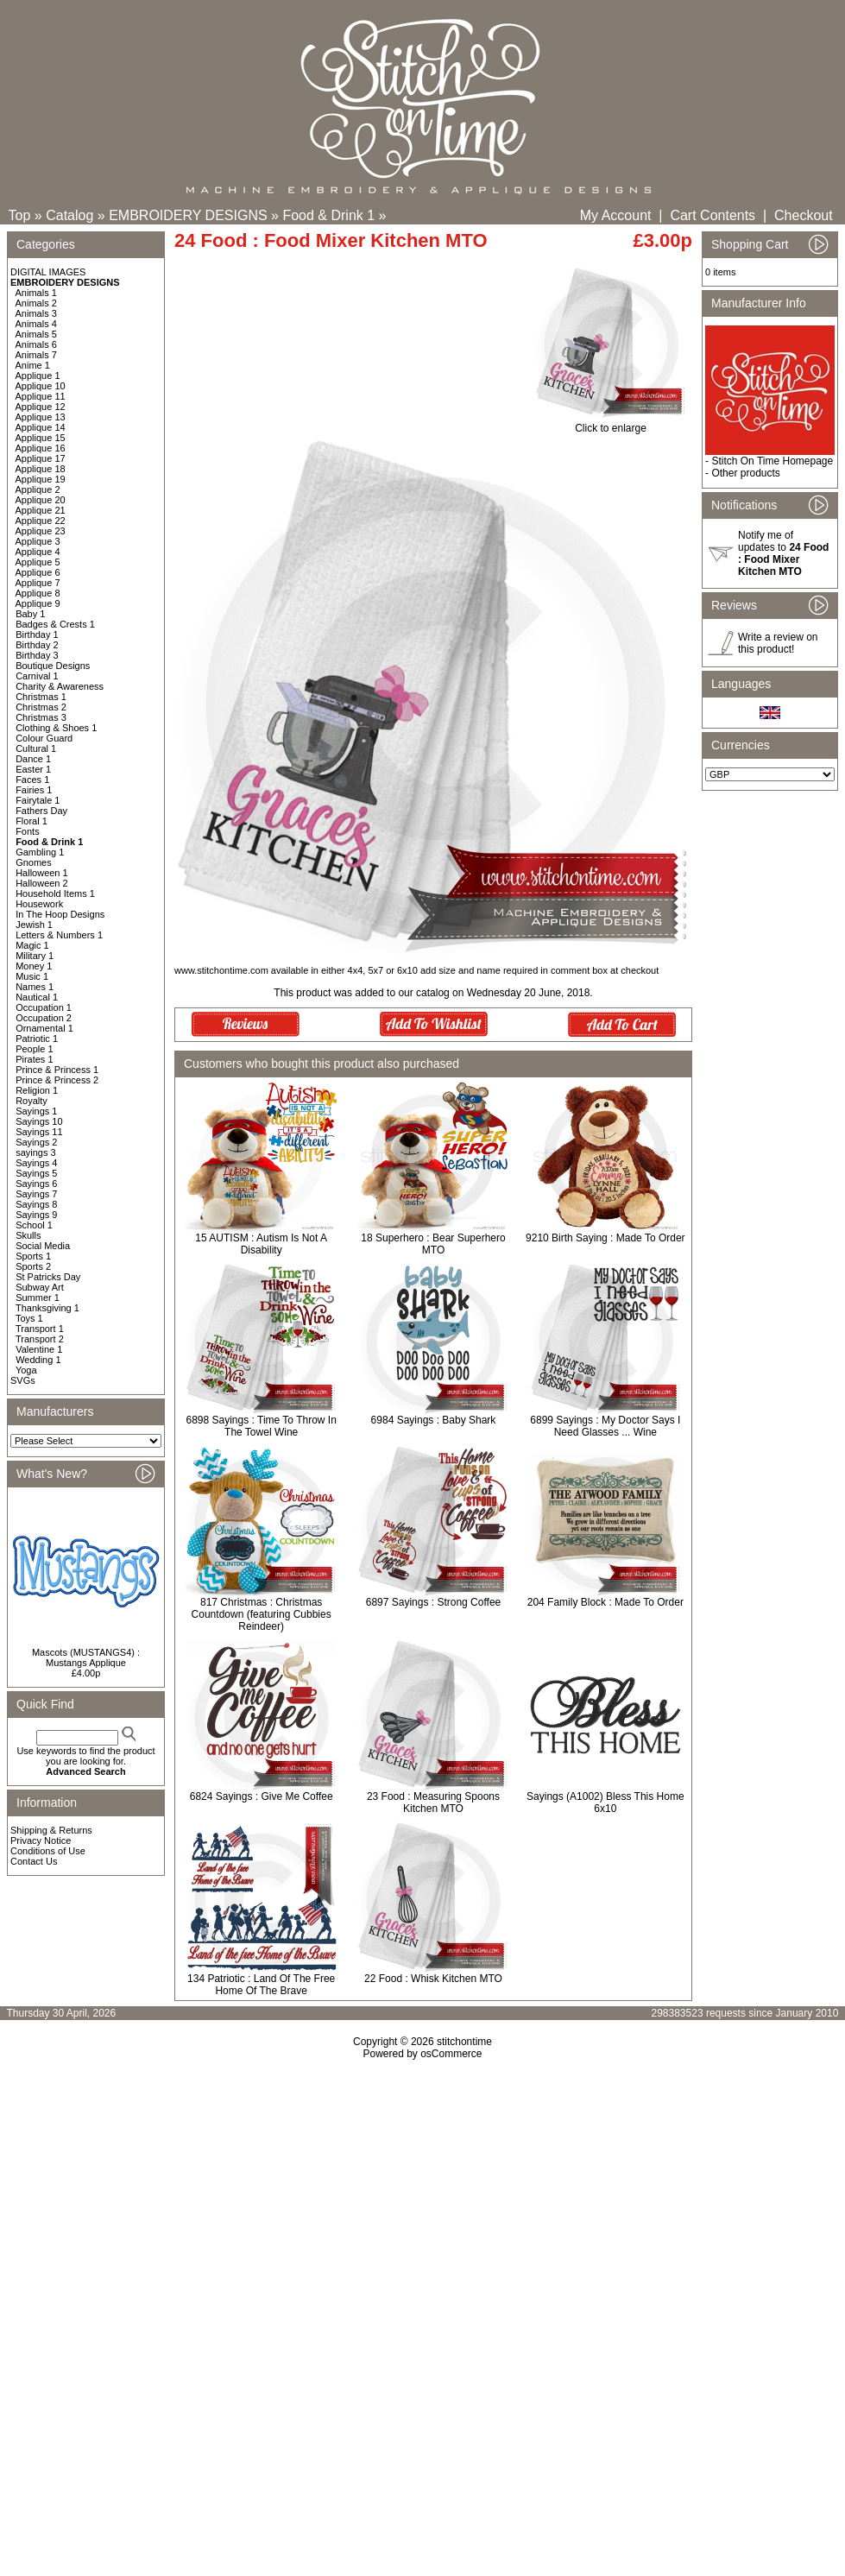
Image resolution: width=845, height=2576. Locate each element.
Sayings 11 (39, 1132)
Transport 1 (40, 1328)
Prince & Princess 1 (57, 1069)
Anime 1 (33, 365)
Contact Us (33, 1861)
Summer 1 (38, 1297)
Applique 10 (41, 386)
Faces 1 (32, 779)
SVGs (22, 1380)
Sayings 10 (39, 1121)
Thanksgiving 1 (47, 1308)
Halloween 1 (42, 873)
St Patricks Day (48, 1277)
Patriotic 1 (37, 1038)
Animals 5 (36, 334)
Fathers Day (41, 810)
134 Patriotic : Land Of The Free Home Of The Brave (261, 1985)
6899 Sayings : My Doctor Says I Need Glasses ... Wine (605, 1426)
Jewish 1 (34, 924)
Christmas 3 (41, 717)
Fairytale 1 (38, 800)
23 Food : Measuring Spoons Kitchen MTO (433, 1802)
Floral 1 (31, 821)
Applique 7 (38, 583)
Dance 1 (33, 759)
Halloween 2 (42, 883)
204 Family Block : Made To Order (605, 1602)
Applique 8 (38, 593)
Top (20, 215)
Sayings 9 (36, 1214)
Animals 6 (36, 344)
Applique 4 (38, 551)
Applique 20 (41, 500)
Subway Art (40, 1287)
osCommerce (451, 2054)
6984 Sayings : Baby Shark (433, 1420)
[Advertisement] (423, 2208)
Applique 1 (38, 375)
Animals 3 (36, 313)
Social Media (43, 1246)
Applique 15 (41, 437)
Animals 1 (36, 292)
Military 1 (35, 955)
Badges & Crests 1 (55, 624)
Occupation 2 (44, 1018)
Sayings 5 (36, 1173)
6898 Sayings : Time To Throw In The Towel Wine (261, 1426)
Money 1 (34, 966)
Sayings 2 (36, 1142)
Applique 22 (41, 520)
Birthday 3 (37, 655)
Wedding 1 (38, 1359)
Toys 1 (29, 1318)
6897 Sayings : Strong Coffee (433, 1602)
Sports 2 (33, 1266)
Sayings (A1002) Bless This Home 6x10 (605, 1802)
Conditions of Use (47, 1851)
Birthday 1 (37, 634)
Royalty (31, 1100)
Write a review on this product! (777, 643)
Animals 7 (36, 355)
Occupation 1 (44, 1007)
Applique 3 (38, 541)
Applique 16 (41, 448)
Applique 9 (38, 603)
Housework (39, 904)
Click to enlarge (610, 423)
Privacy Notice (40, 1840)
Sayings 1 (36, 1111)
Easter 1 (33, 769)
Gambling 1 (40, 852)
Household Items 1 (55, 893)
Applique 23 (41, 531)
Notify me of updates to (783, 553)
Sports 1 (33, 1256)
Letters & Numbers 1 (59, 935)
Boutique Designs (53, 665)
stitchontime (464, 2042)
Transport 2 (40, 1339)
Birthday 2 (37, 645)
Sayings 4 (36, 1163)
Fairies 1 (34, 790)
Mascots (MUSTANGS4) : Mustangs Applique (86, 1657)
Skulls (28, 1235)
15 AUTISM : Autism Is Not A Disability (261, 1244)
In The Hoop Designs (60, 914)
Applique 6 (38, 572)
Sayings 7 (36, 1194)
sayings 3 (35, 1152)
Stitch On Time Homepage (772, 461)
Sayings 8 (36, 1204)
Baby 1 (30, 614)
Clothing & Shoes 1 (56, 728)
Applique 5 (38, 562)
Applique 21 (41, 510)
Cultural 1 (36, 748)
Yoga (26, 1370)
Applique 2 (38, 489)
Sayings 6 (36, 1183)
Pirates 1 (34, 1059)
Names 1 (35, 987)
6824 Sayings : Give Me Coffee (261, 1796)
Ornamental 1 (44, 1028)
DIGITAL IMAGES (47, 272)
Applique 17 (41, 458)
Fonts (28, 831)
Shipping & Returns (51, 1830)
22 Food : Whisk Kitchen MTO (433, 1979)
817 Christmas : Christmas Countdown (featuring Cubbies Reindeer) (261, 1614)
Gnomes (34, 862)
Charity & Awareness (60, 686)
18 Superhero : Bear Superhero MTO (433, 1244)
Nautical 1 (37, 997)
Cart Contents (712, 215)
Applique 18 (41, 469)
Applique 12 (41, 406)
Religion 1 (37, 1090)
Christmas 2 (41, 707)
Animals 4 (36, 324)
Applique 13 (41, 417)
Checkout (803, 215)
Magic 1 (32, 945)
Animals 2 (36, 303)
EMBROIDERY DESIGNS (188, 215)
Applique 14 (41, 427)
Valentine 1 (39, 1349)
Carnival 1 (37, 676)
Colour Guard (44, 738)
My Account (616, 215)
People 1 (34, 1049)
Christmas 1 (41, 696)
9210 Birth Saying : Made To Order (605, 1238)
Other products (745, 473)
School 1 (34, 1225)
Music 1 (32, 976)
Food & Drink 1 (328, 215)
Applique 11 (41, 396)
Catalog (69, 215)
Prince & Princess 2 (57, 1080)
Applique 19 (41, 479)
